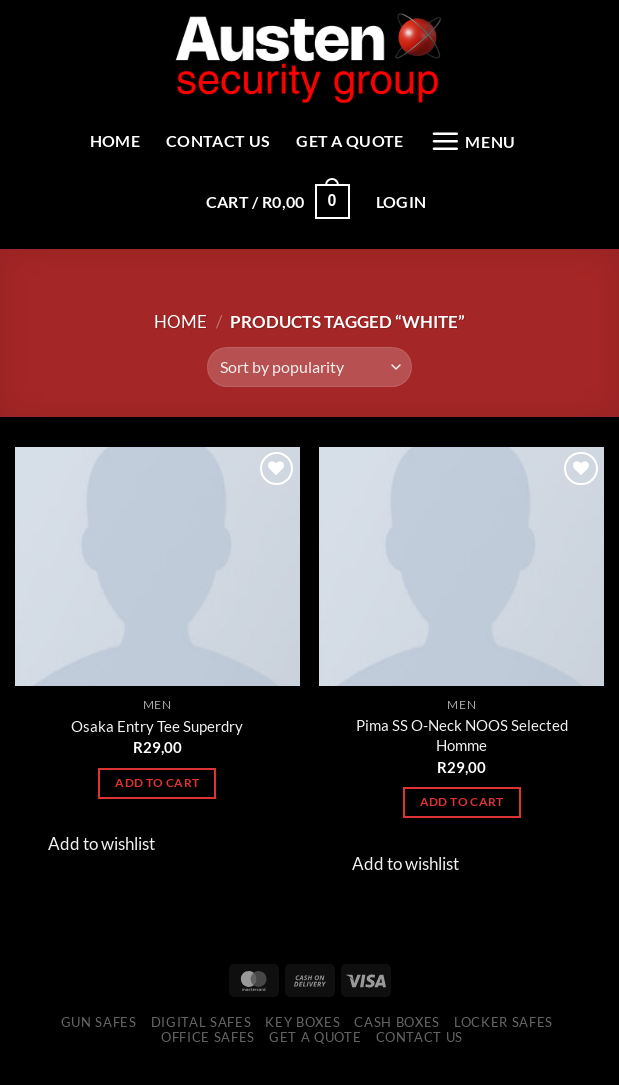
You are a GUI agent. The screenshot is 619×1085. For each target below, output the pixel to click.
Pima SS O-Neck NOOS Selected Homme (462, 750)
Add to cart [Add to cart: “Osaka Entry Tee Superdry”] (157, 796)
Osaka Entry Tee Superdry (157, 740)
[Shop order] (309, 382)
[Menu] (495, 144)
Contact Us (205, 143)
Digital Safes (201, 1036)
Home (90, 143)
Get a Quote (355, 143)
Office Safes (208, 1052)
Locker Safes (503, 1036)
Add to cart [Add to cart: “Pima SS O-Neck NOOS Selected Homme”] (462, 816)
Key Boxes (302, 1036)
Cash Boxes (397, 1036)
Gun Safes (99, 1036)
